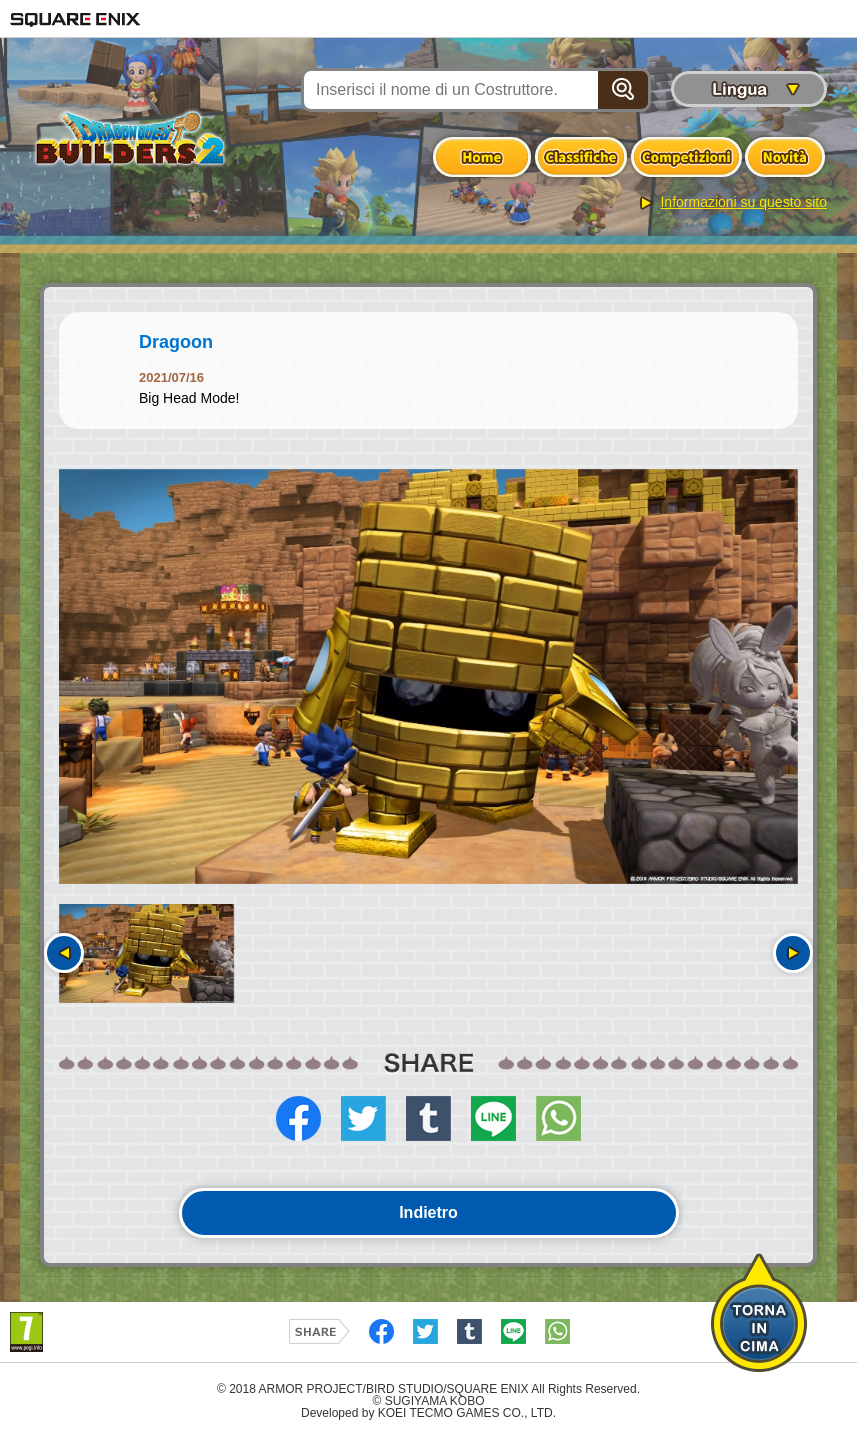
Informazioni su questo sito (743, 202)
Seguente (793, 953)
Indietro (428, 1212)
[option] (428, 677)
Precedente (64, 953)
